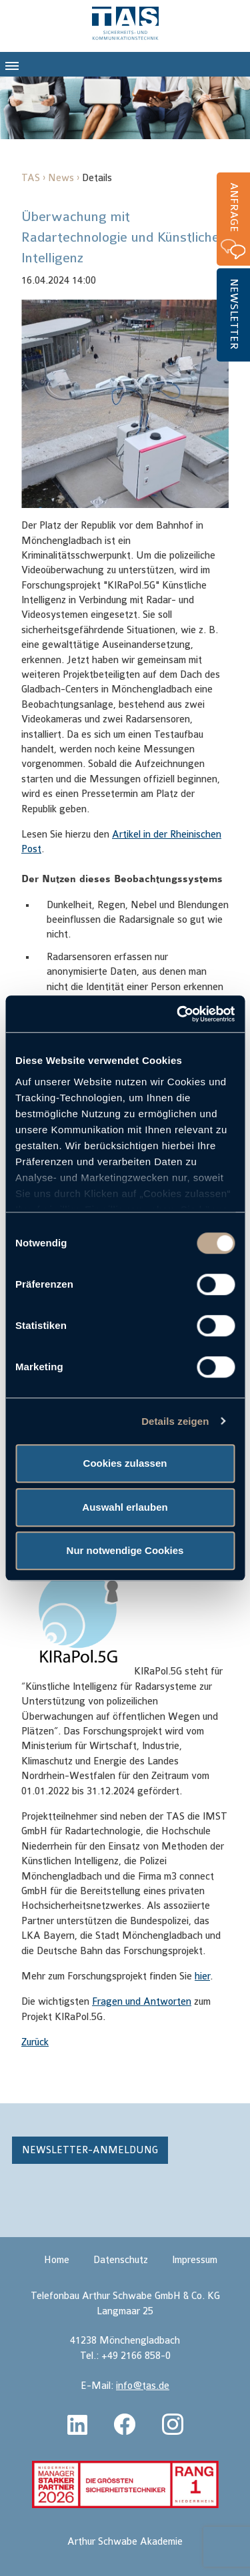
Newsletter (234, 314)
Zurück (35, 2042)
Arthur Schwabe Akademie (125, 2541)
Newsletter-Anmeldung (90, 2150)
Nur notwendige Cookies (125, 1550)
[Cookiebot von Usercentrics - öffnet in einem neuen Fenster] (178, 1014)
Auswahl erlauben (124, 1507)
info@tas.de (142, 2386)
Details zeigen (175, 1421)
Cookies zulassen (125, 1463)
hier (202, 1976)
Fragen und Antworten (141, 2001)
